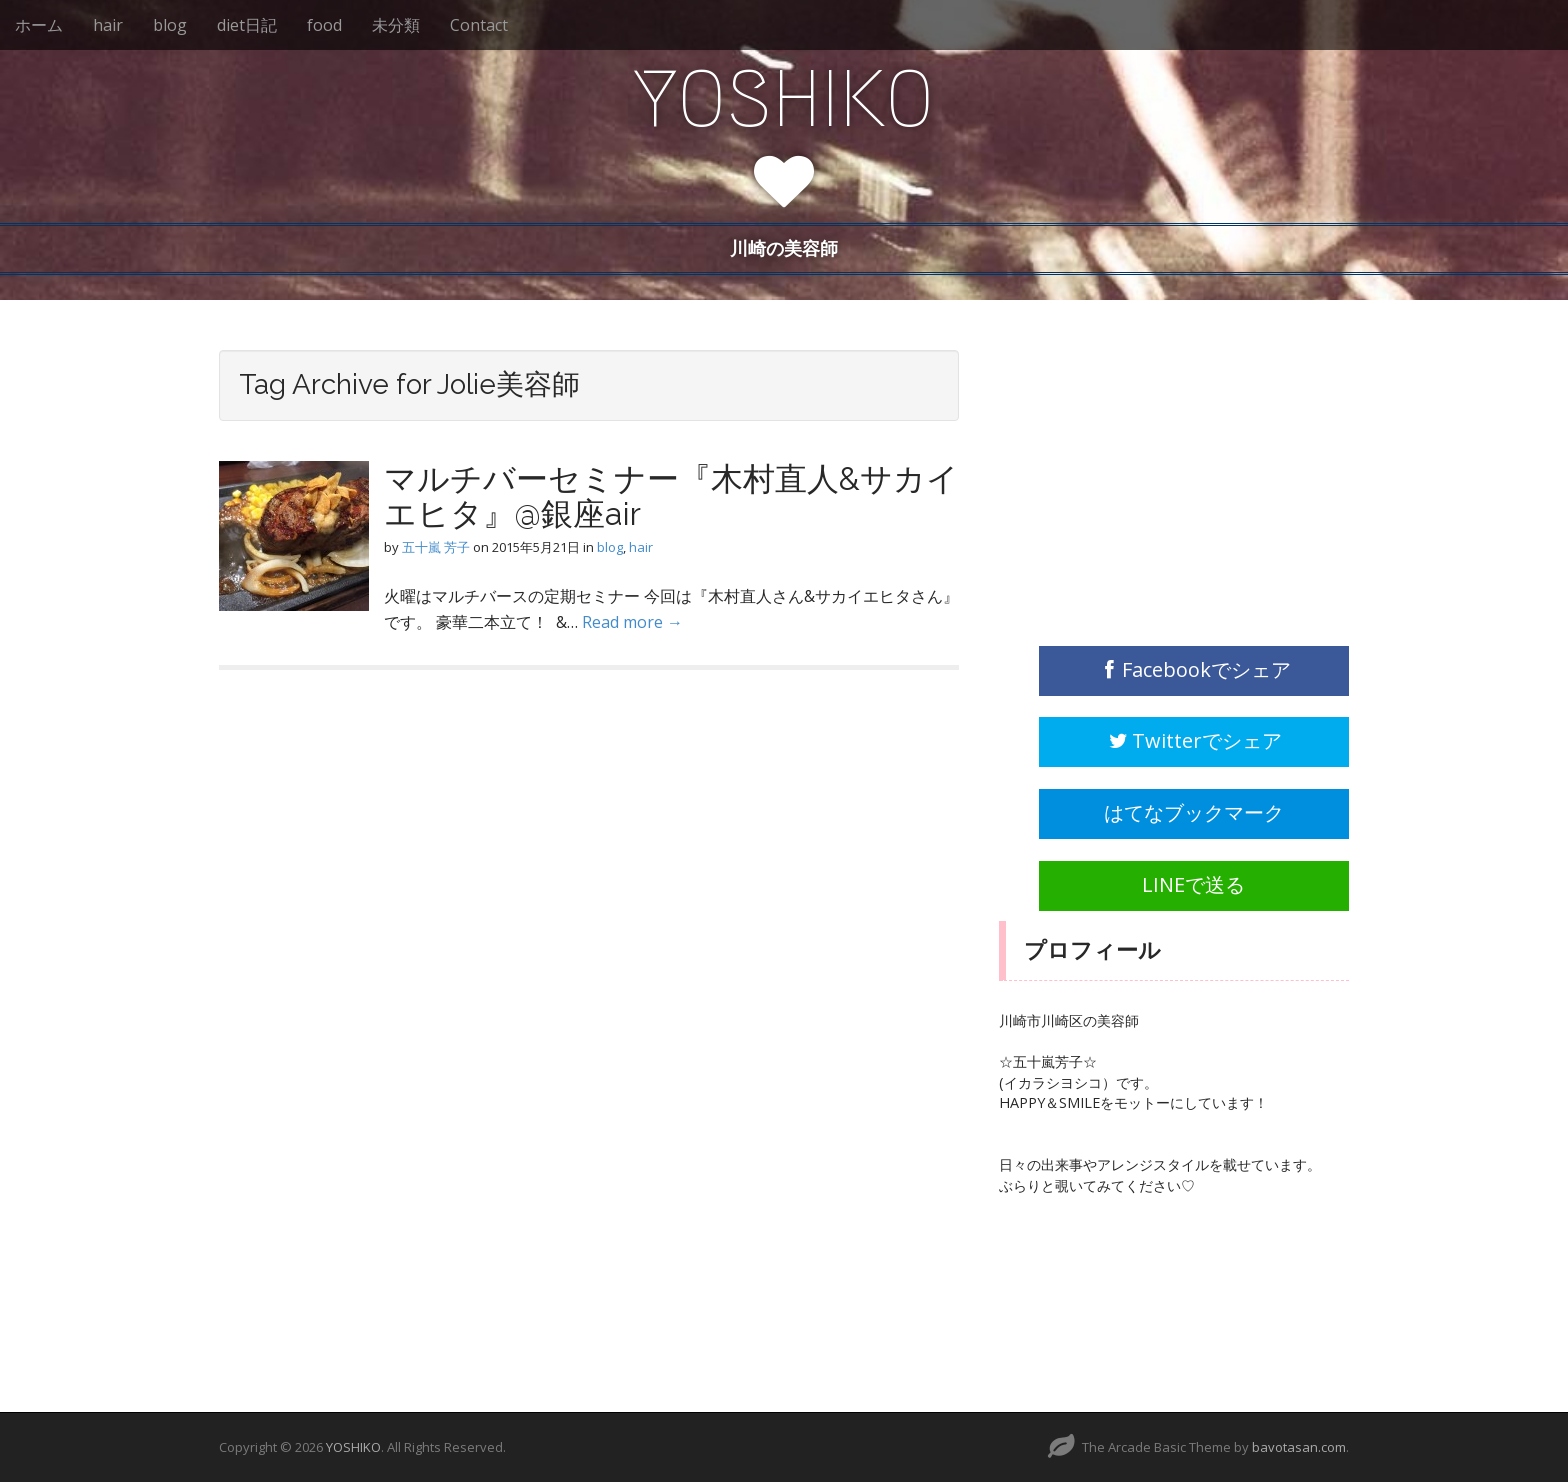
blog (170, 25)
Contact (479, 25)
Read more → (632, 622)
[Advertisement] (1149, 475)
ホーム (39, 25)
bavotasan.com (1299, 1447)
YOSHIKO (784, 99)
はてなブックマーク (1194, 812)
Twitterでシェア (1194, 740)
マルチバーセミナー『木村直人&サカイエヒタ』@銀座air (671, 496)
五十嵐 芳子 (436, 547)
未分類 (396, 25)
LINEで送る (1193, 884)
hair (108, 25)
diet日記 (247, 25)
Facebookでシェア (1194, 669)
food (324, 25)
